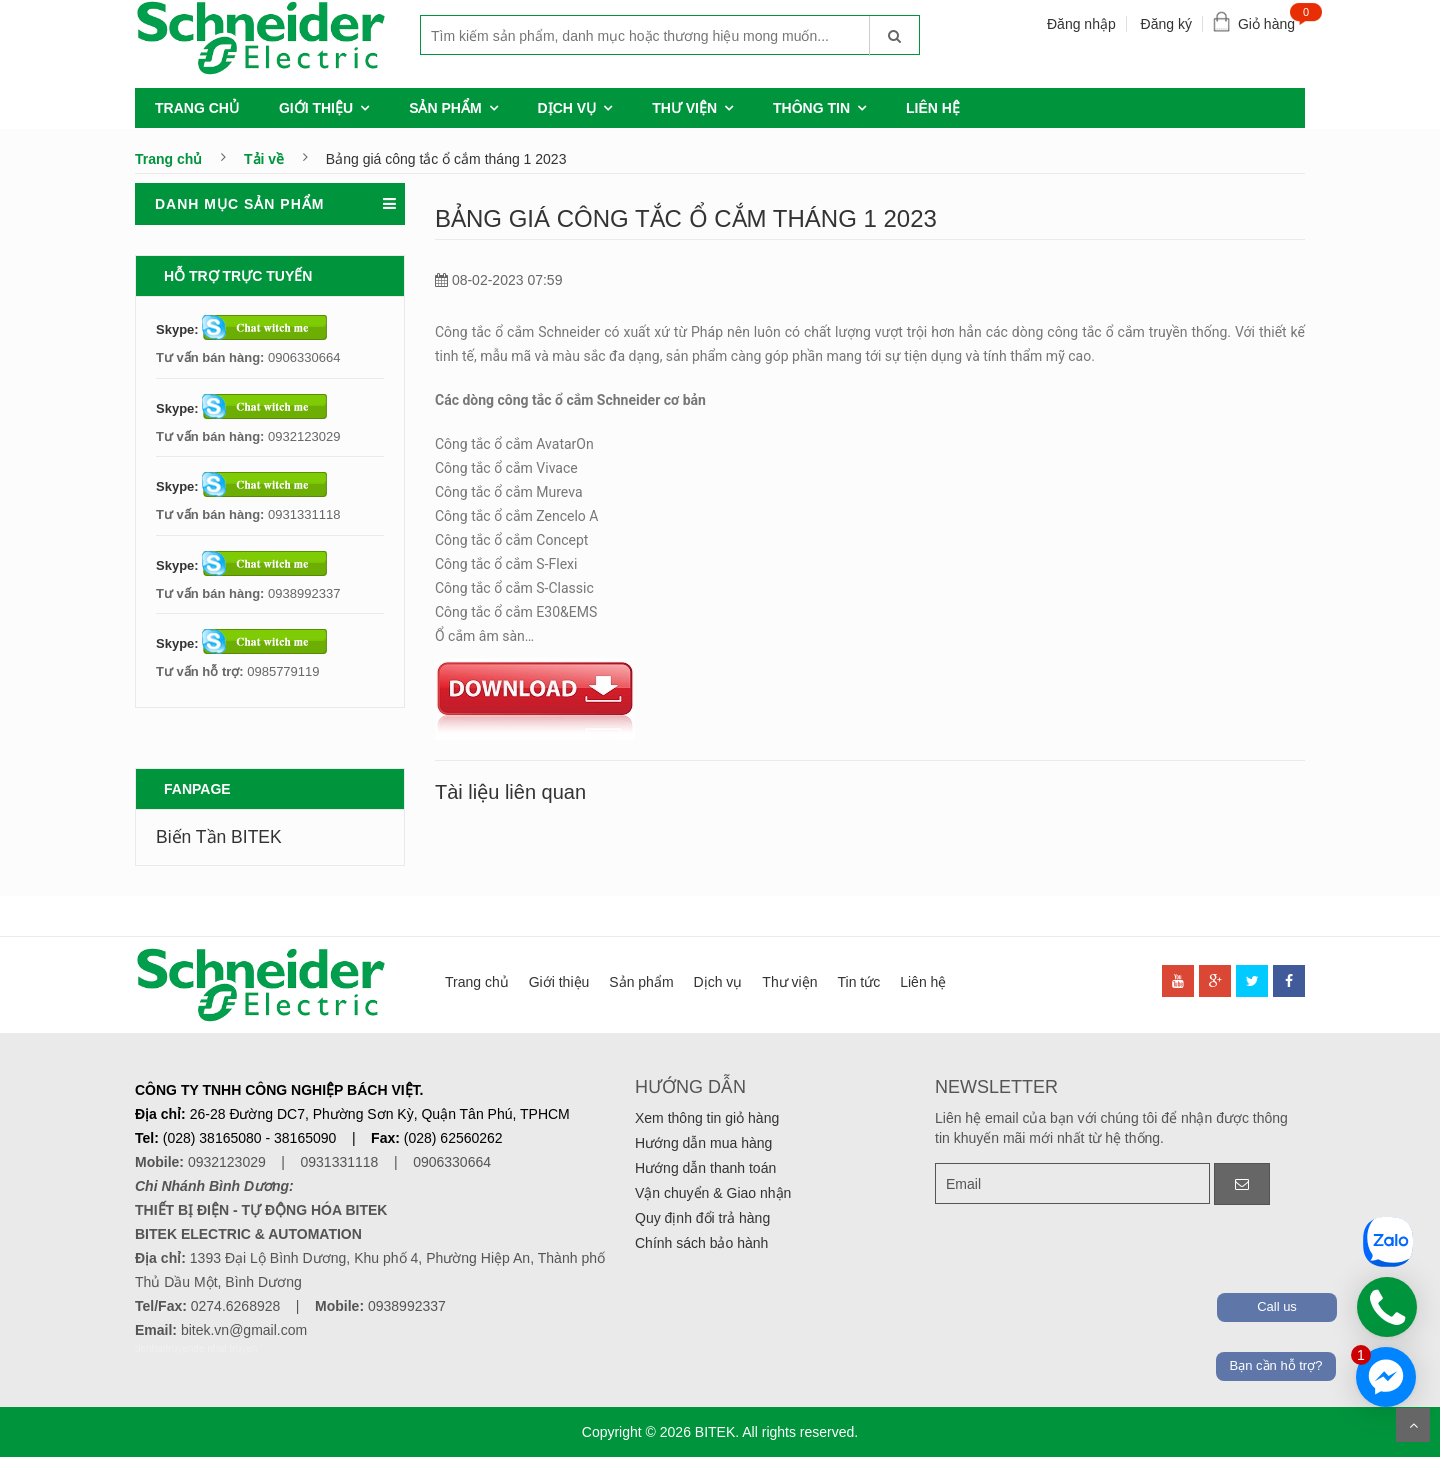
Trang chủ (197, 108)
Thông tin (811, 108)
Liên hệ (933, 108)
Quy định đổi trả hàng (702, 1218)
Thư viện (684, 108)
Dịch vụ (567, 108)
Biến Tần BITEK (219, 837)
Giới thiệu (316, 108)
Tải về (264, 159)
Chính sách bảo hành (701, 1243)
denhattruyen (164, 1348)
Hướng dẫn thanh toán (705, 1168)
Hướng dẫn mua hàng (703, 1143)
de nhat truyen (225, 1348)
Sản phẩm (445, 108)
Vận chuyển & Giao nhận (713, 1193)
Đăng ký (1166, 24)
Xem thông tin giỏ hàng (707, 1118)
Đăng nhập (1081, 24)
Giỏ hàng (1271, 19)
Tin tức (858, 982)
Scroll (1413, 1425)
